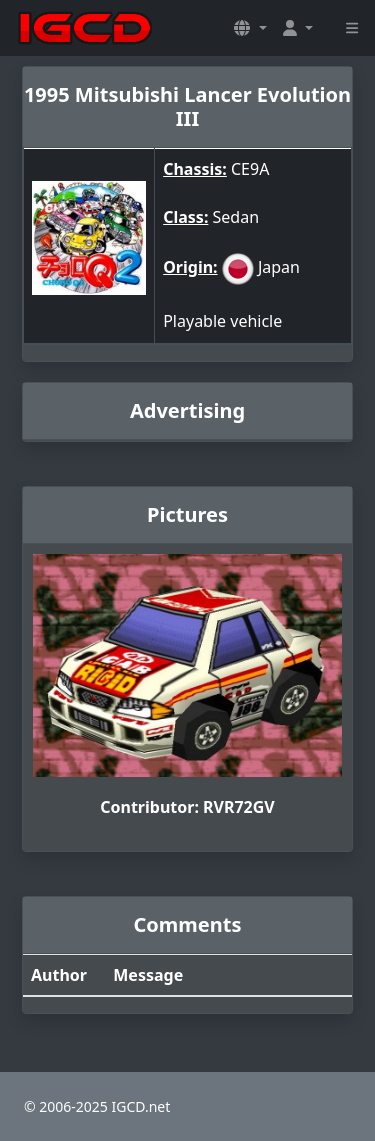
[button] (250, 28)
